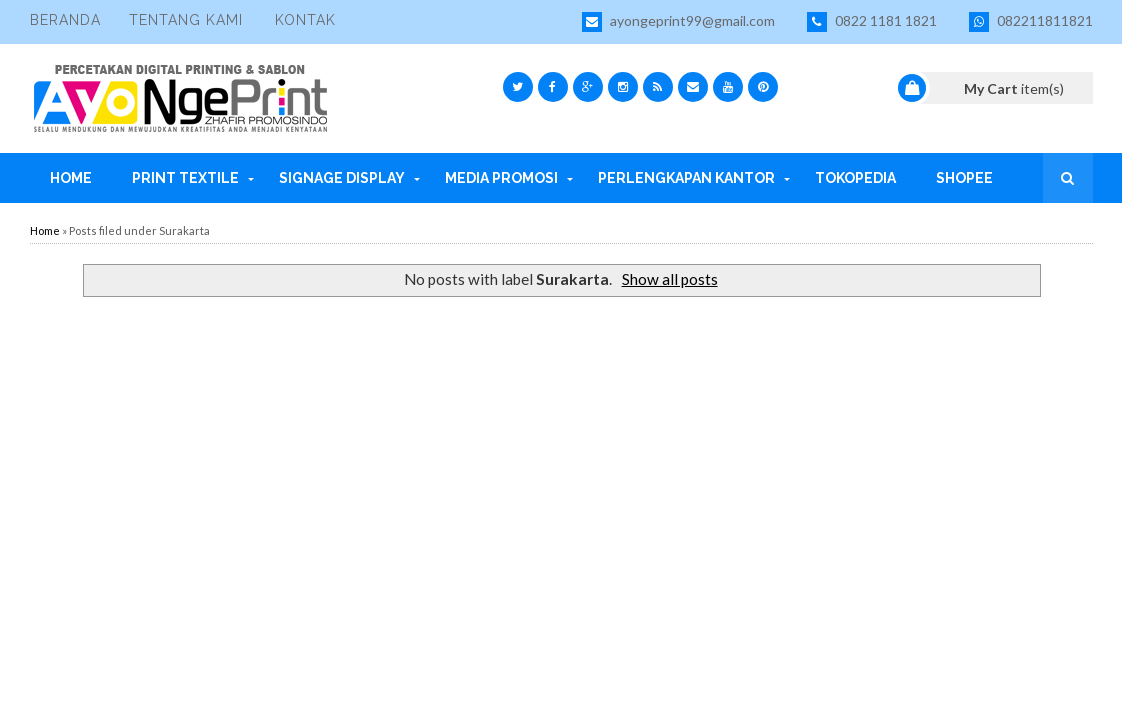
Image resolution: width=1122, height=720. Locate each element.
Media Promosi (501, 178)
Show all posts (670, 279)
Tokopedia (855, 178)
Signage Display (342, 178)
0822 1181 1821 (872, 22)
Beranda (65, 20)
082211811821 (1031, 22)
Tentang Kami (186, 20)
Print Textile (185, 178)
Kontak (305, 20)
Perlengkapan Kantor (686, 178)
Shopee (964, 178)
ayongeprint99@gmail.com (678, 22)
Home (71, 178)
